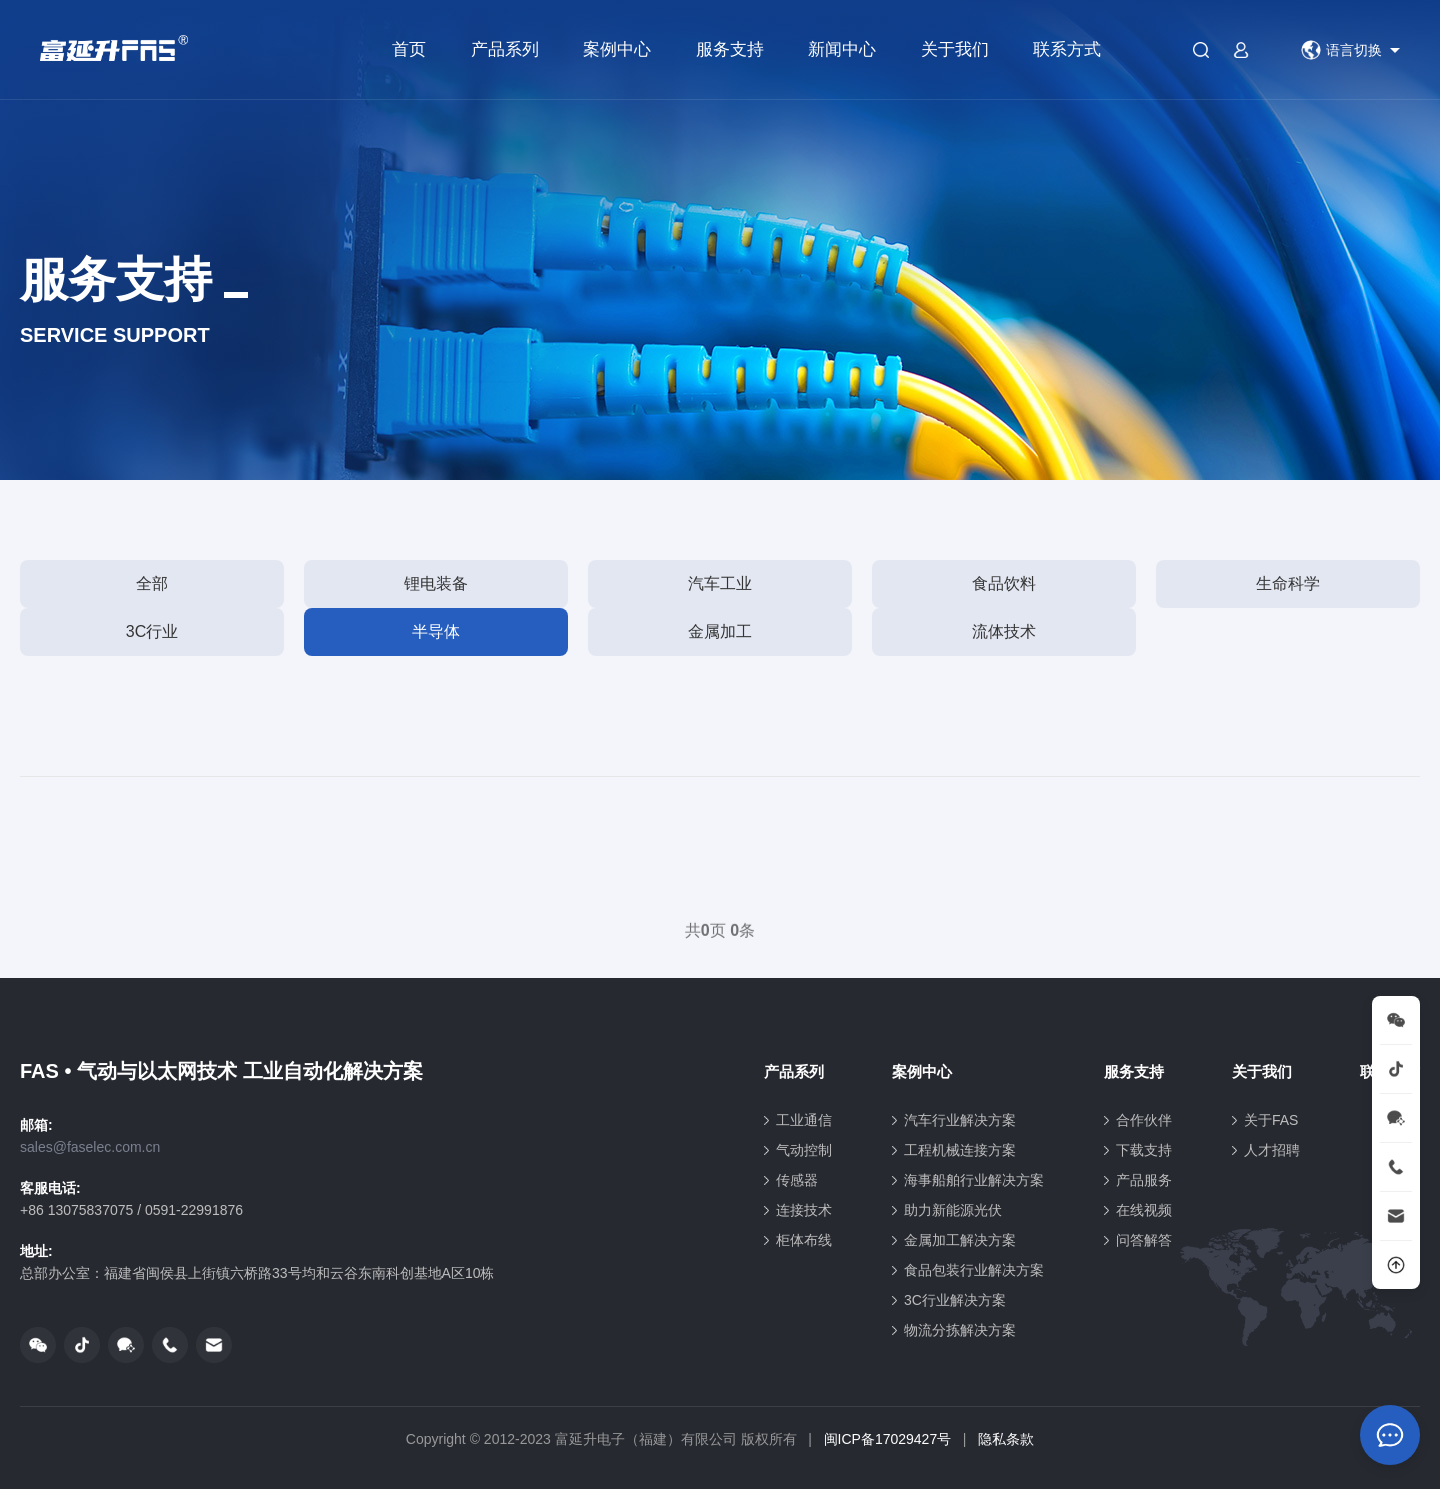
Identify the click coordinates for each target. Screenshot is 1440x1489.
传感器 (797, 1180)
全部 (152, 583)
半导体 (436, 631)
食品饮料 (1004, 583)
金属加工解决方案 (960, 1240)
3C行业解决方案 (955, 1300)
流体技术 (1004, 631)
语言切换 (1341, 50)
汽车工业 (720, 583)
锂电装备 (436, 583)
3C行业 (152, 631)
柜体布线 (804, 1240)
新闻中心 (842, 49)
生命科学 (1288, 583)
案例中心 (617, 49)
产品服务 (1144, 1180)
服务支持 (730, 49)
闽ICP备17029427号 (888, 1439)
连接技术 (804, 1210)
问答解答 (1144, 1240)
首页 (409, 49)
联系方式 (1067, 49)
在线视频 (1144, 1210)
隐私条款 (1006, 1439)
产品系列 (505, 49)
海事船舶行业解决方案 (974, 1180)
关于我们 (955, 49)
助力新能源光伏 (953, 1210)
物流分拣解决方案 (960, 1330)
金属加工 (720, 631)
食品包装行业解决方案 (974, 1270)
